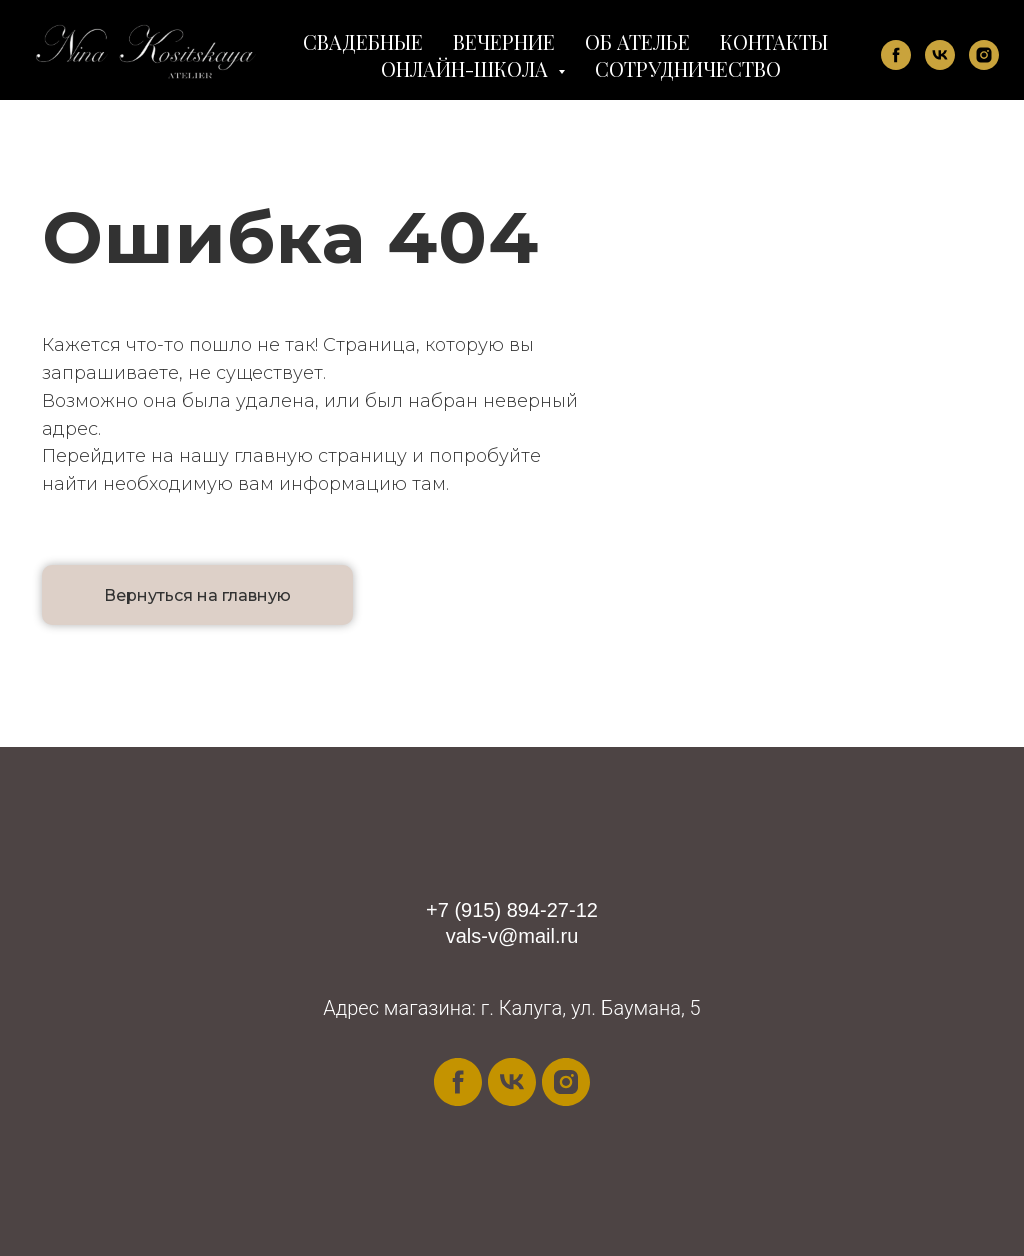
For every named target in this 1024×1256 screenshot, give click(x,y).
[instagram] (984, 55)
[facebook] (896, 55)
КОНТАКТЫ (774, 41)
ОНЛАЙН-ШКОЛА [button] (467, 68)
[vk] (940, 55)
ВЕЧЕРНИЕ (504, 41)
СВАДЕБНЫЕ (363, 41)
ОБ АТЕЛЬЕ (637, 41)
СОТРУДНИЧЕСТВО (688, 68)
